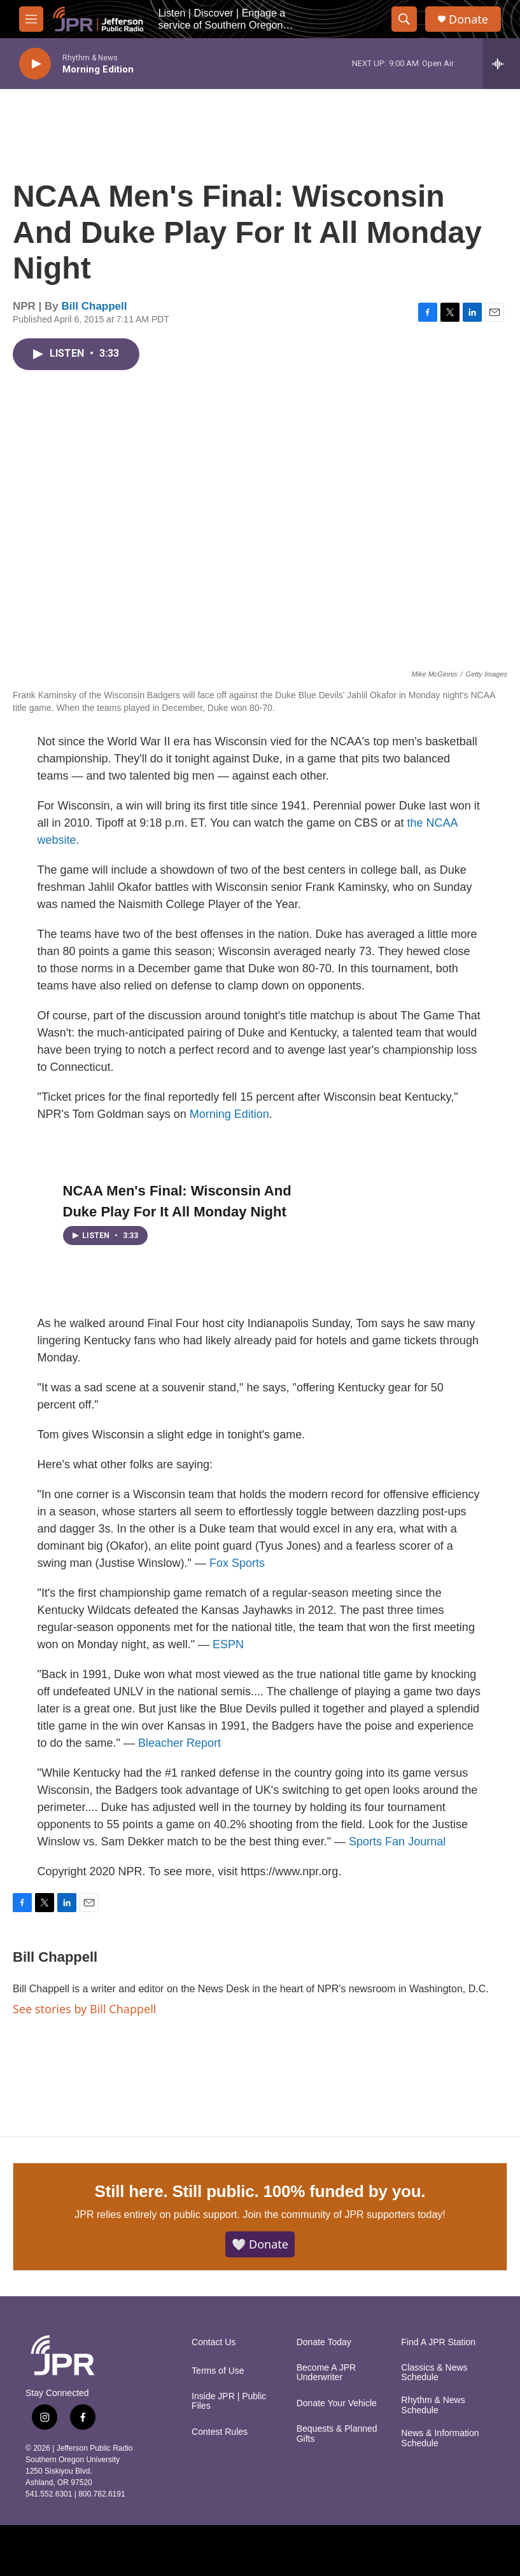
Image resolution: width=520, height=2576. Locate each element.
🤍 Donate (260, 2244)
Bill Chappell (94, 306)
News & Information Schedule (440, 2438)
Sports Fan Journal (397, 1841)
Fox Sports (237, 1563)
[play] (35, 64)
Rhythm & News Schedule (433, 2405)
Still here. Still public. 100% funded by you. (260, 2191)
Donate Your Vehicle (337, 2403)
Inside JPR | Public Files (229, 2401)
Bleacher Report (179, 1743)
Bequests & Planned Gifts (337, 2434)
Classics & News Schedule (434, 2373)
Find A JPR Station (438, 2342)
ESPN (228, 1644)
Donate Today (324, 2342)
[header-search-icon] (404, 19)
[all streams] (501, 63)
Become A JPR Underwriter (326, 2373)
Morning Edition (229, 1114)
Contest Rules (220, 2432)
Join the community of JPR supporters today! (343, 2214)
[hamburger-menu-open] (31, 19)
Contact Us (213, 2342)
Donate (468, 19)
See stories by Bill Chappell (84, 2008)
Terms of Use (218, 2371)
